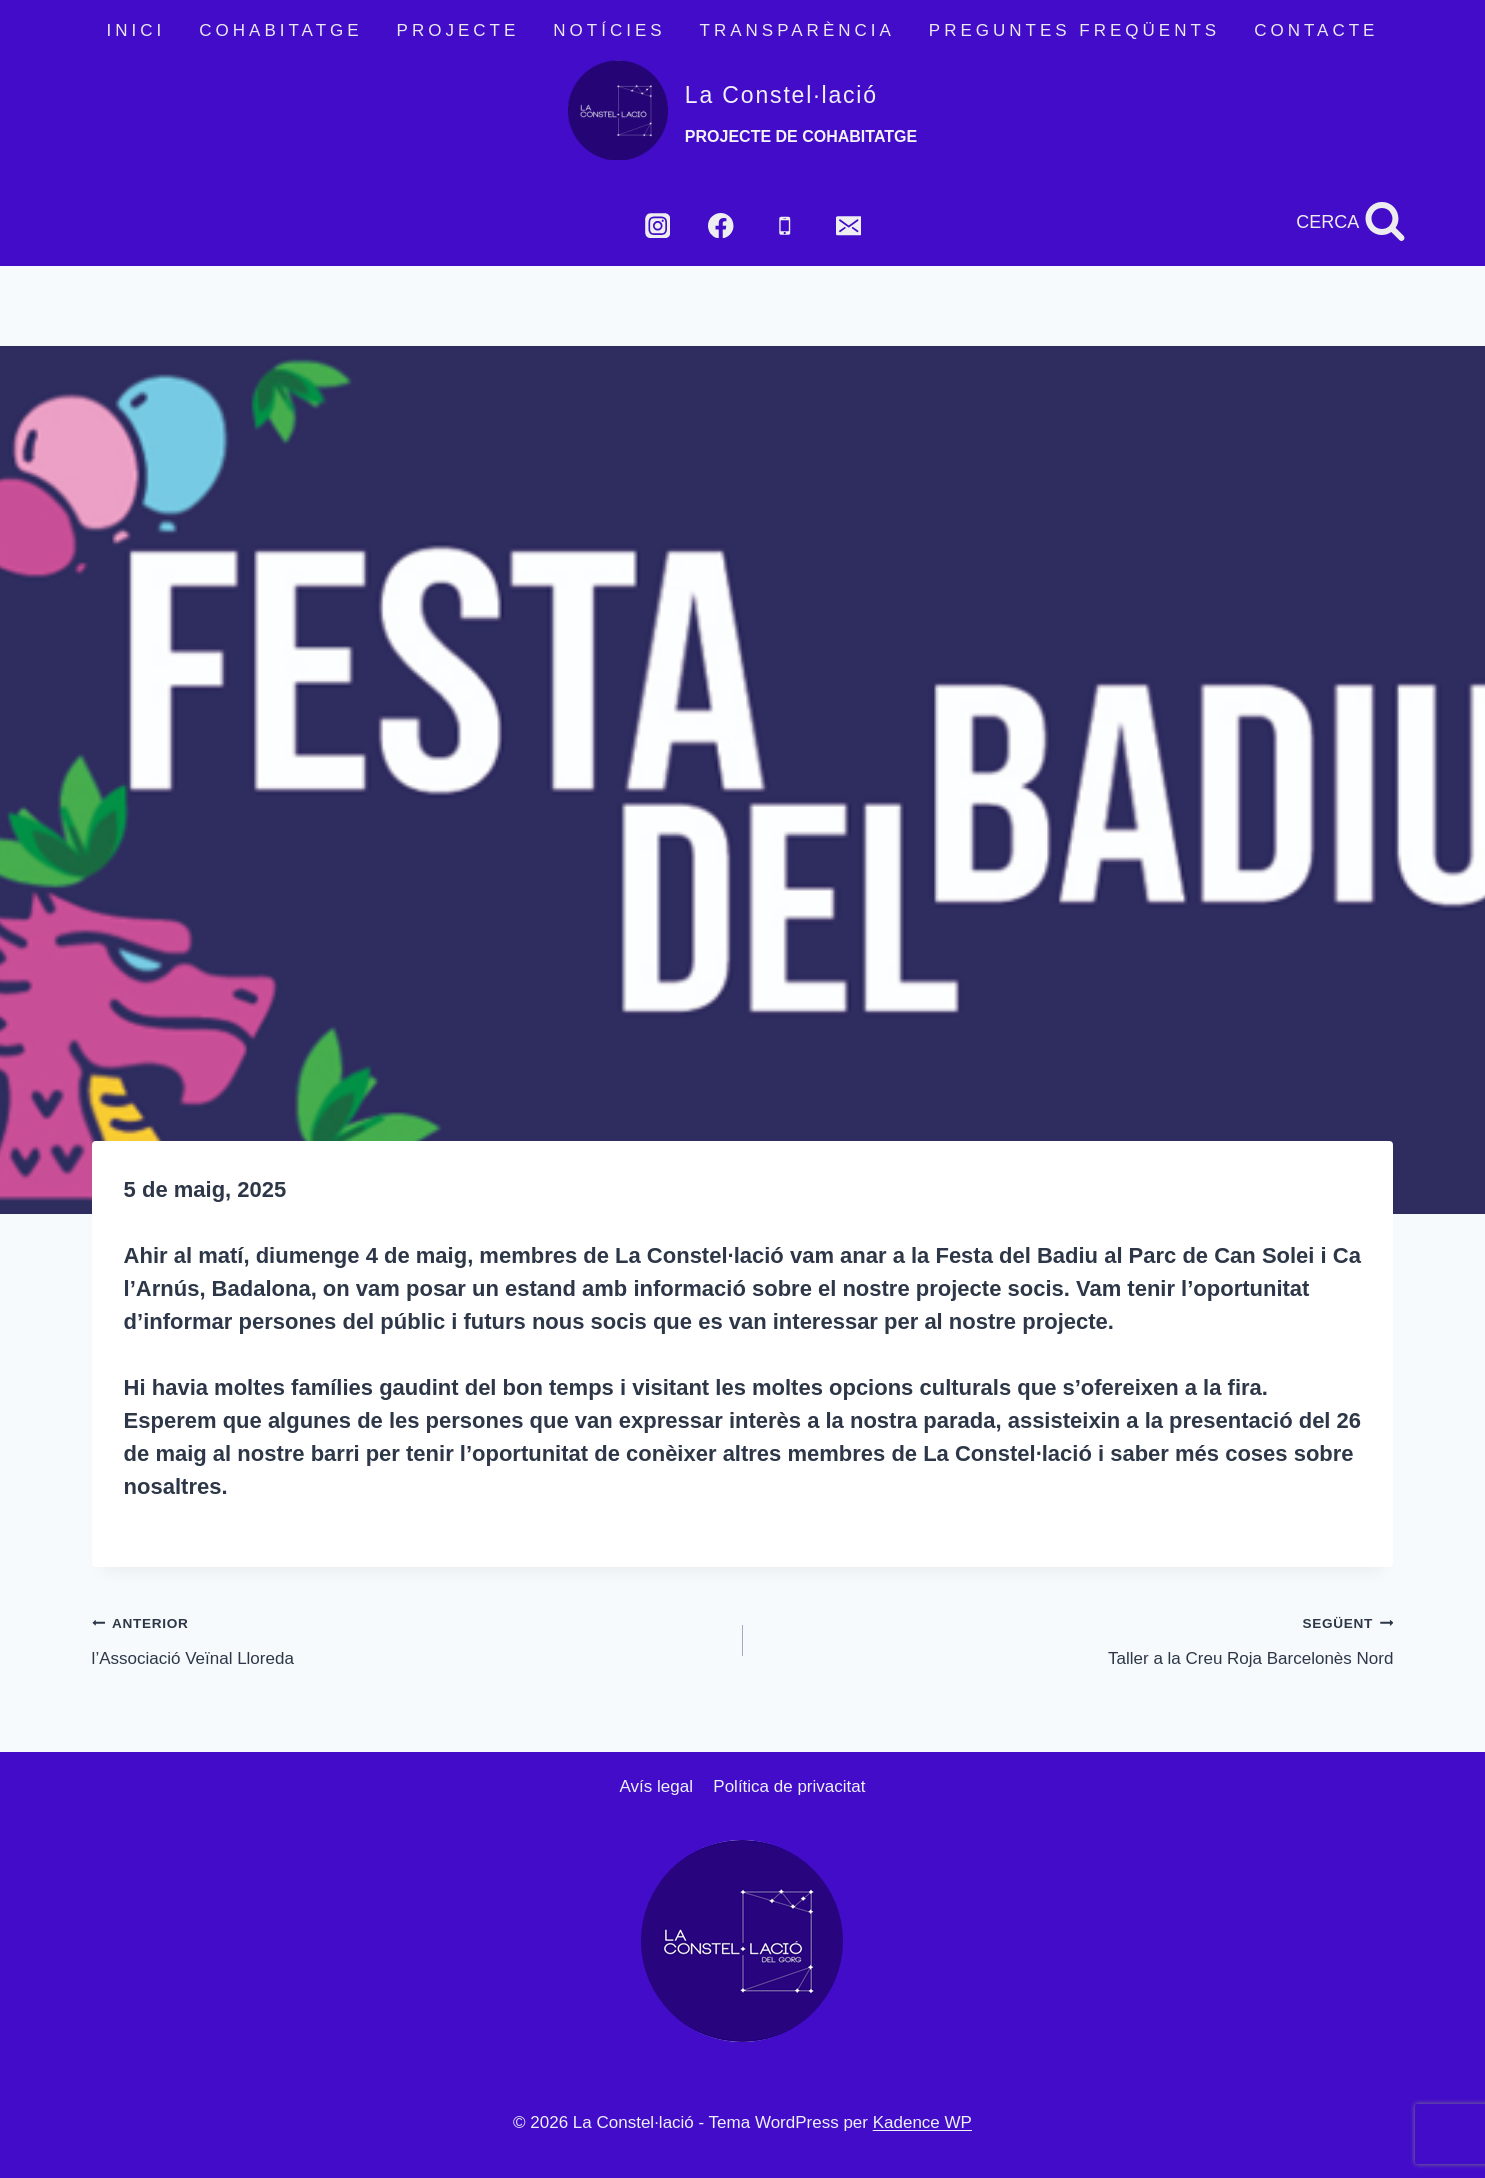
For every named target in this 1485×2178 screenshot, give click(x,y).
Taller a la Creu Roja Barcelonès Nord (1077, 1638)
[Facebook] (721, 225)
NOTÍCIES (609, 30)
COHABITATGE (280, 30)
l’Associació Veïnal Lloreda (409, 1638)
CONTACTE (1316, 30)
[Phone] (784, 225)
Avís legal (656, 1786)
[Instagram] (657, 225)
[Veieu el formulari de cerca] (1351, 222)
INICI (136, 30)
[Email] (848, 225)
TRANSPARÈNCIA (797, 30)
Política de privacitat (789, 1786)
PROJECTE (458, 30)
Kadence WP (922, 2122)
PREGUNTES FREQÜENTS (1074, 30)
